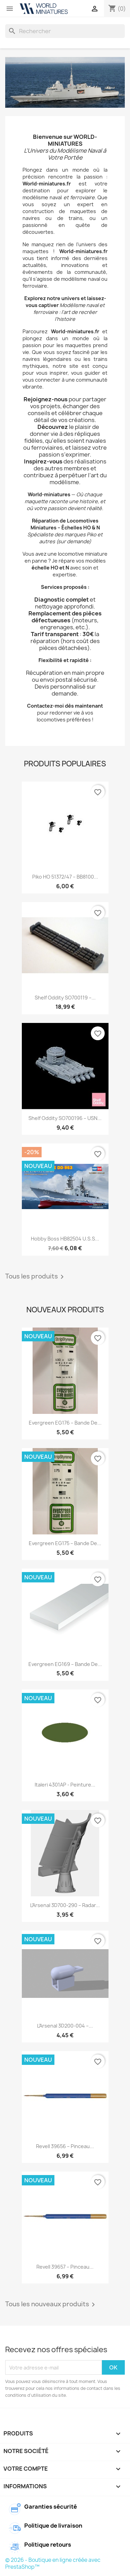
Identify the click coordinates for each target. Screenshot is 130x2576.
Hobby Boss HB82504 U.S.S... (65, 1238)
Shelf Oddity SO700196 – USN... (65, 1118)
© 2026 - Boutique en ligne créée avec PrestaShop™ (53, 2563)
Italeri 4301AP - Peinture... (65, 1784)
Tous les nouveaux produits (51, 2304)
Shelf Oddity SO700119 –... (65, 997)
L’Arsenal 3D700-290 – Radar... (65, 1905)
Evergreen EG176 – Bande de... (65, 1422)
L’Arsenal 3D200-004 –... (65, 2025)
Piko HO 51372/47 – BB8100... (65, 876)
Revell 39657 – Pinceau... (65, 2266)
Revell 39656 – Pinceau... (65, 2146)
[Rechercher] (65, 31)
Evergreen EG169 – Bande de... (65, 1664)
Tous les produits (35, 1277)
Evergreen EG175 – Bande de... (65, 1543)
